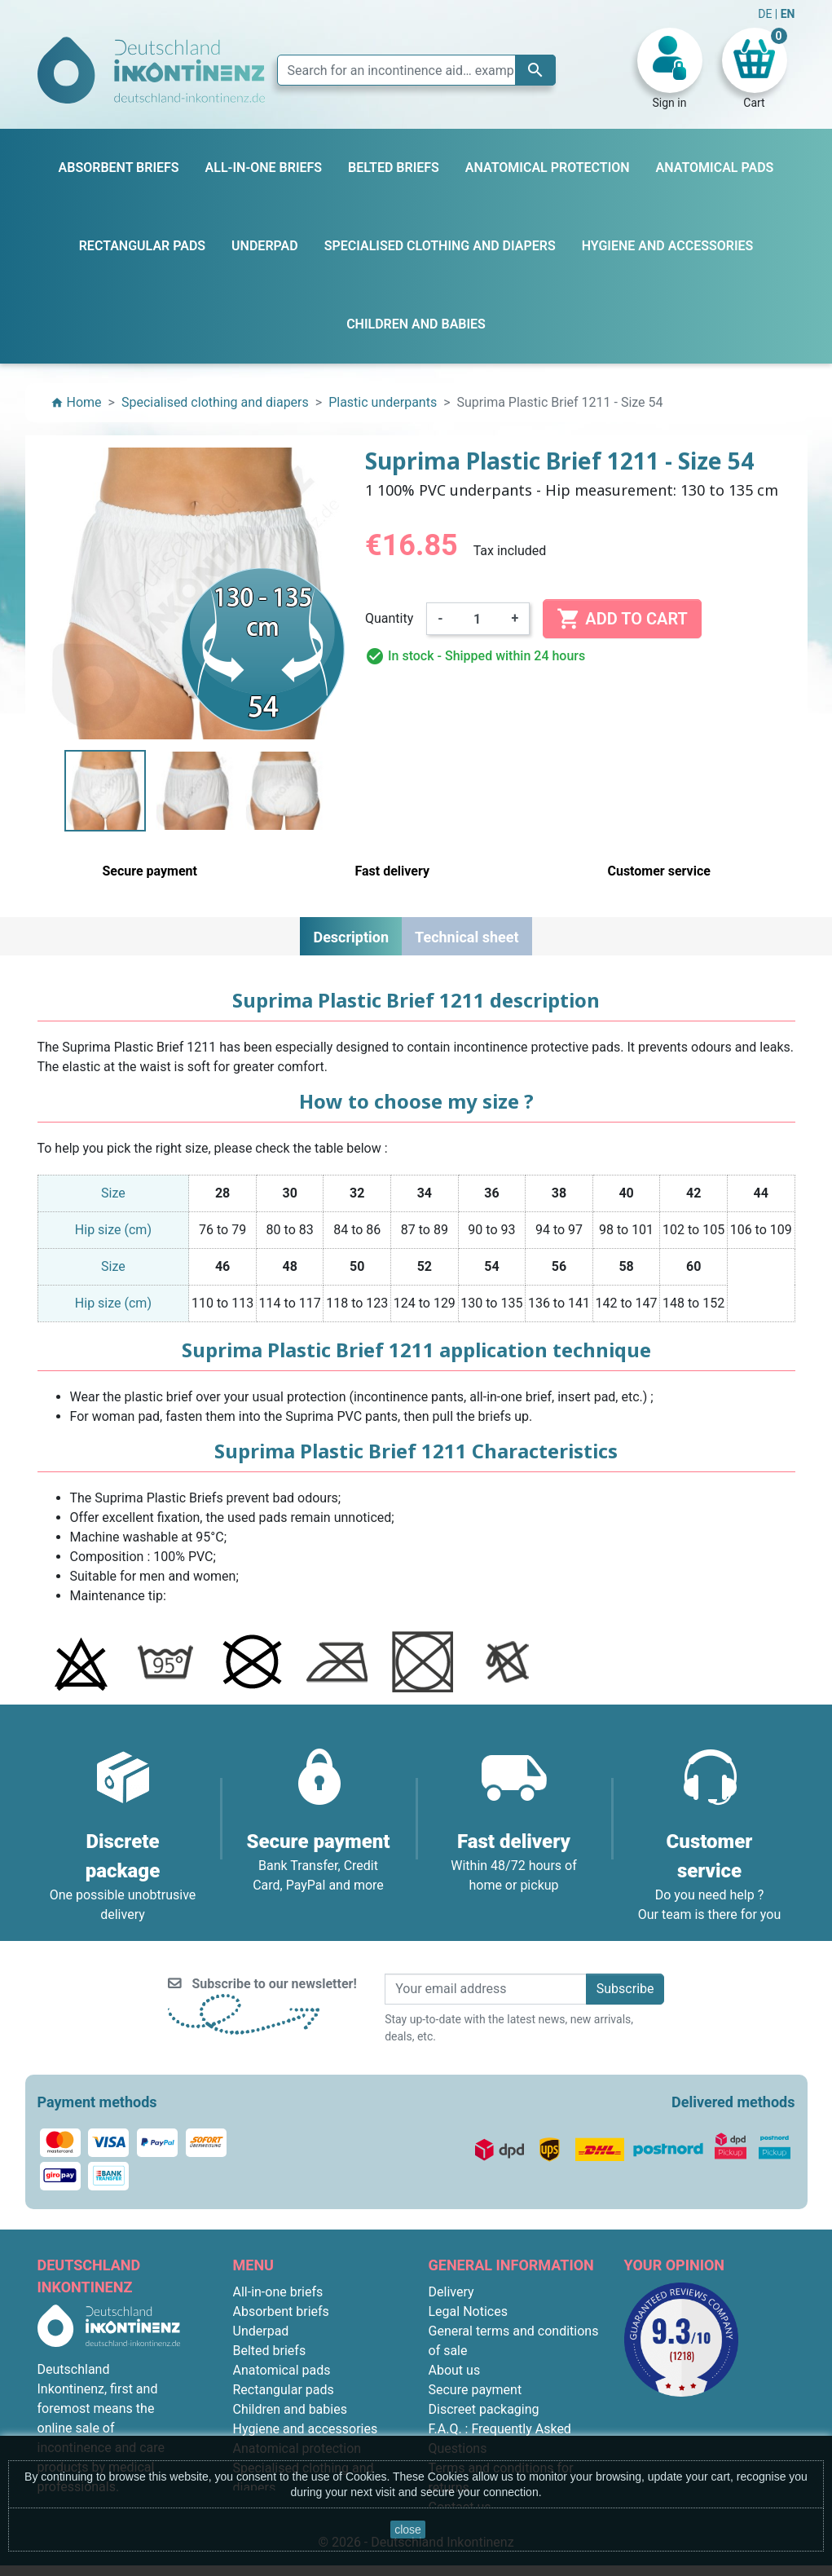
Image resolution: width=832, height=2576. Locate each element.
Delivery (451, 2292)
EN (788, 13)
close (407, 2529)
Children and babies (290, 2409)
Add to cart (622, 619)
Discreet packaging (484, 2409)
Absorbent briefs (281, 2311)
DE (766, 13)
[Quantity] (477, 618)
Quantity (389, 618)
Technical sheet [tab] (466, 937)
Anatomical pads (282, 2370)
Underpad (261, 2331)
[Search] (416, 70)
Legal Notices (468, 2311)
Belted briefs (269, 2350)
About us (455, 2370)
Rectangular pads (283, 2389)
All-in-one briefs (278, 2292)
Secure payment (475, 2389)
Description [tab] (351, 937)
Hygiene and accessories (305, 2429)
